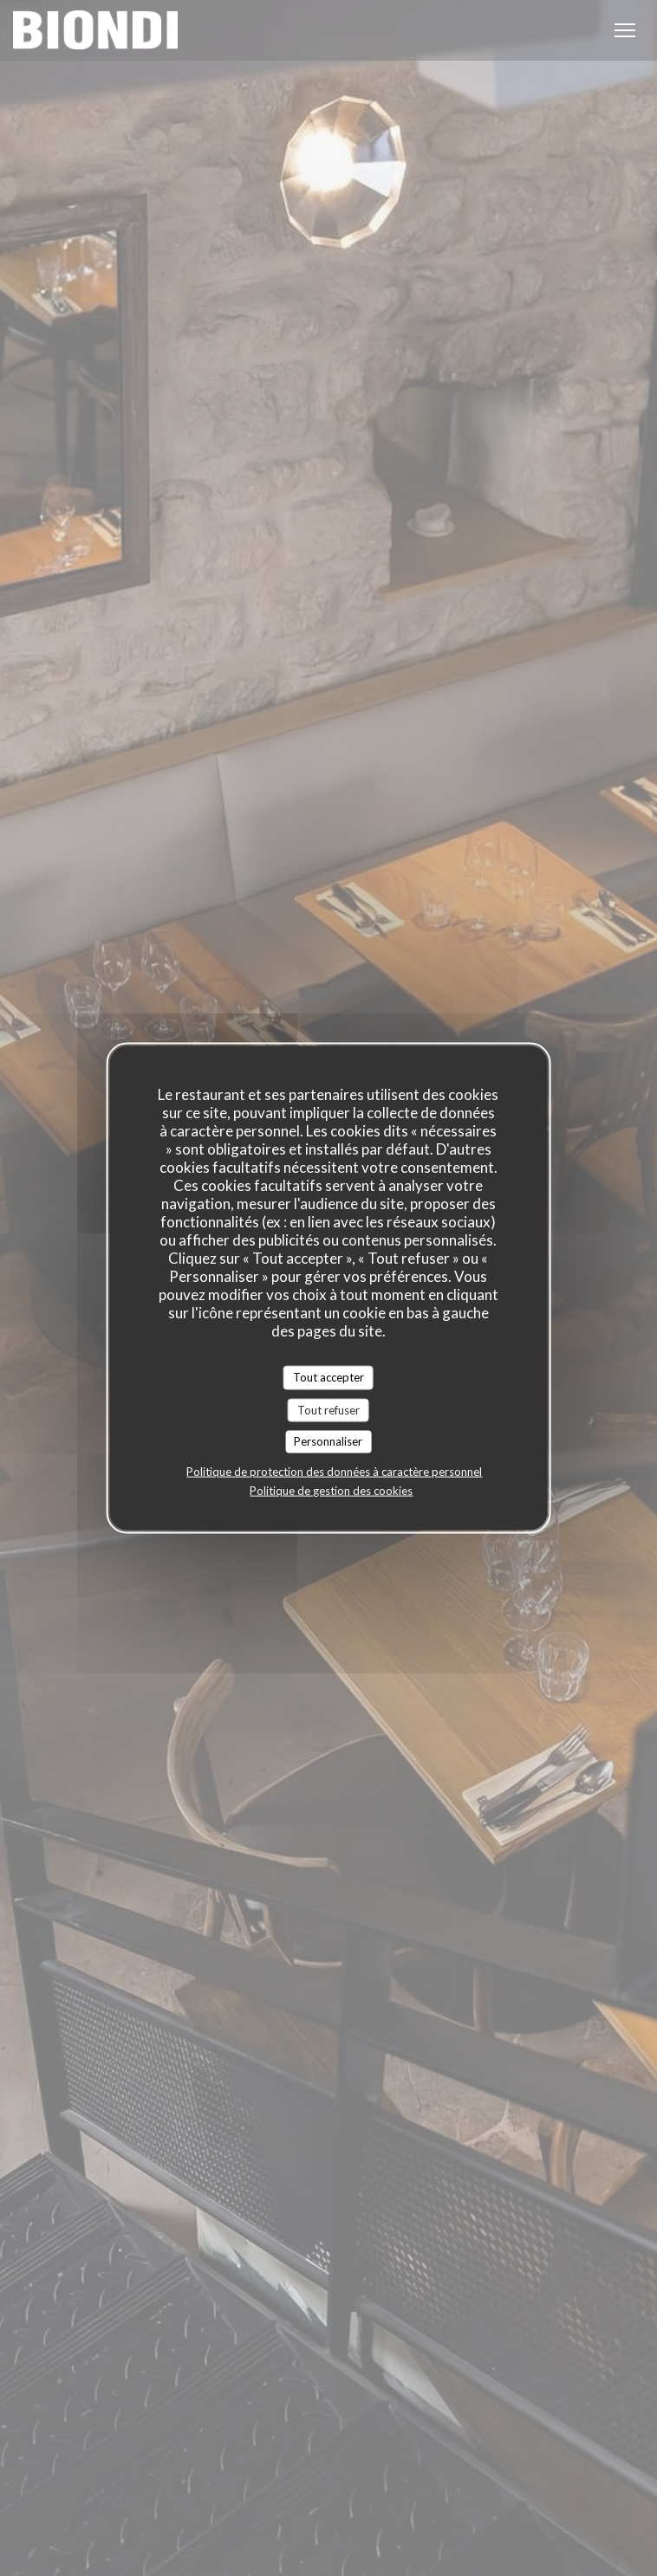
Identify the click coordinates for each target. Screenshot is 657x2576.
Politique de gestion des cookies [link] (331, 1490)
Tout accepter (328, 1377)
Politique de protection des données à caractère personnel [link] (334, 1471)
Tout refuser (328, 1409)
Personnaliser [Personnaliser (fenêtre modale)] (328, 1441)
